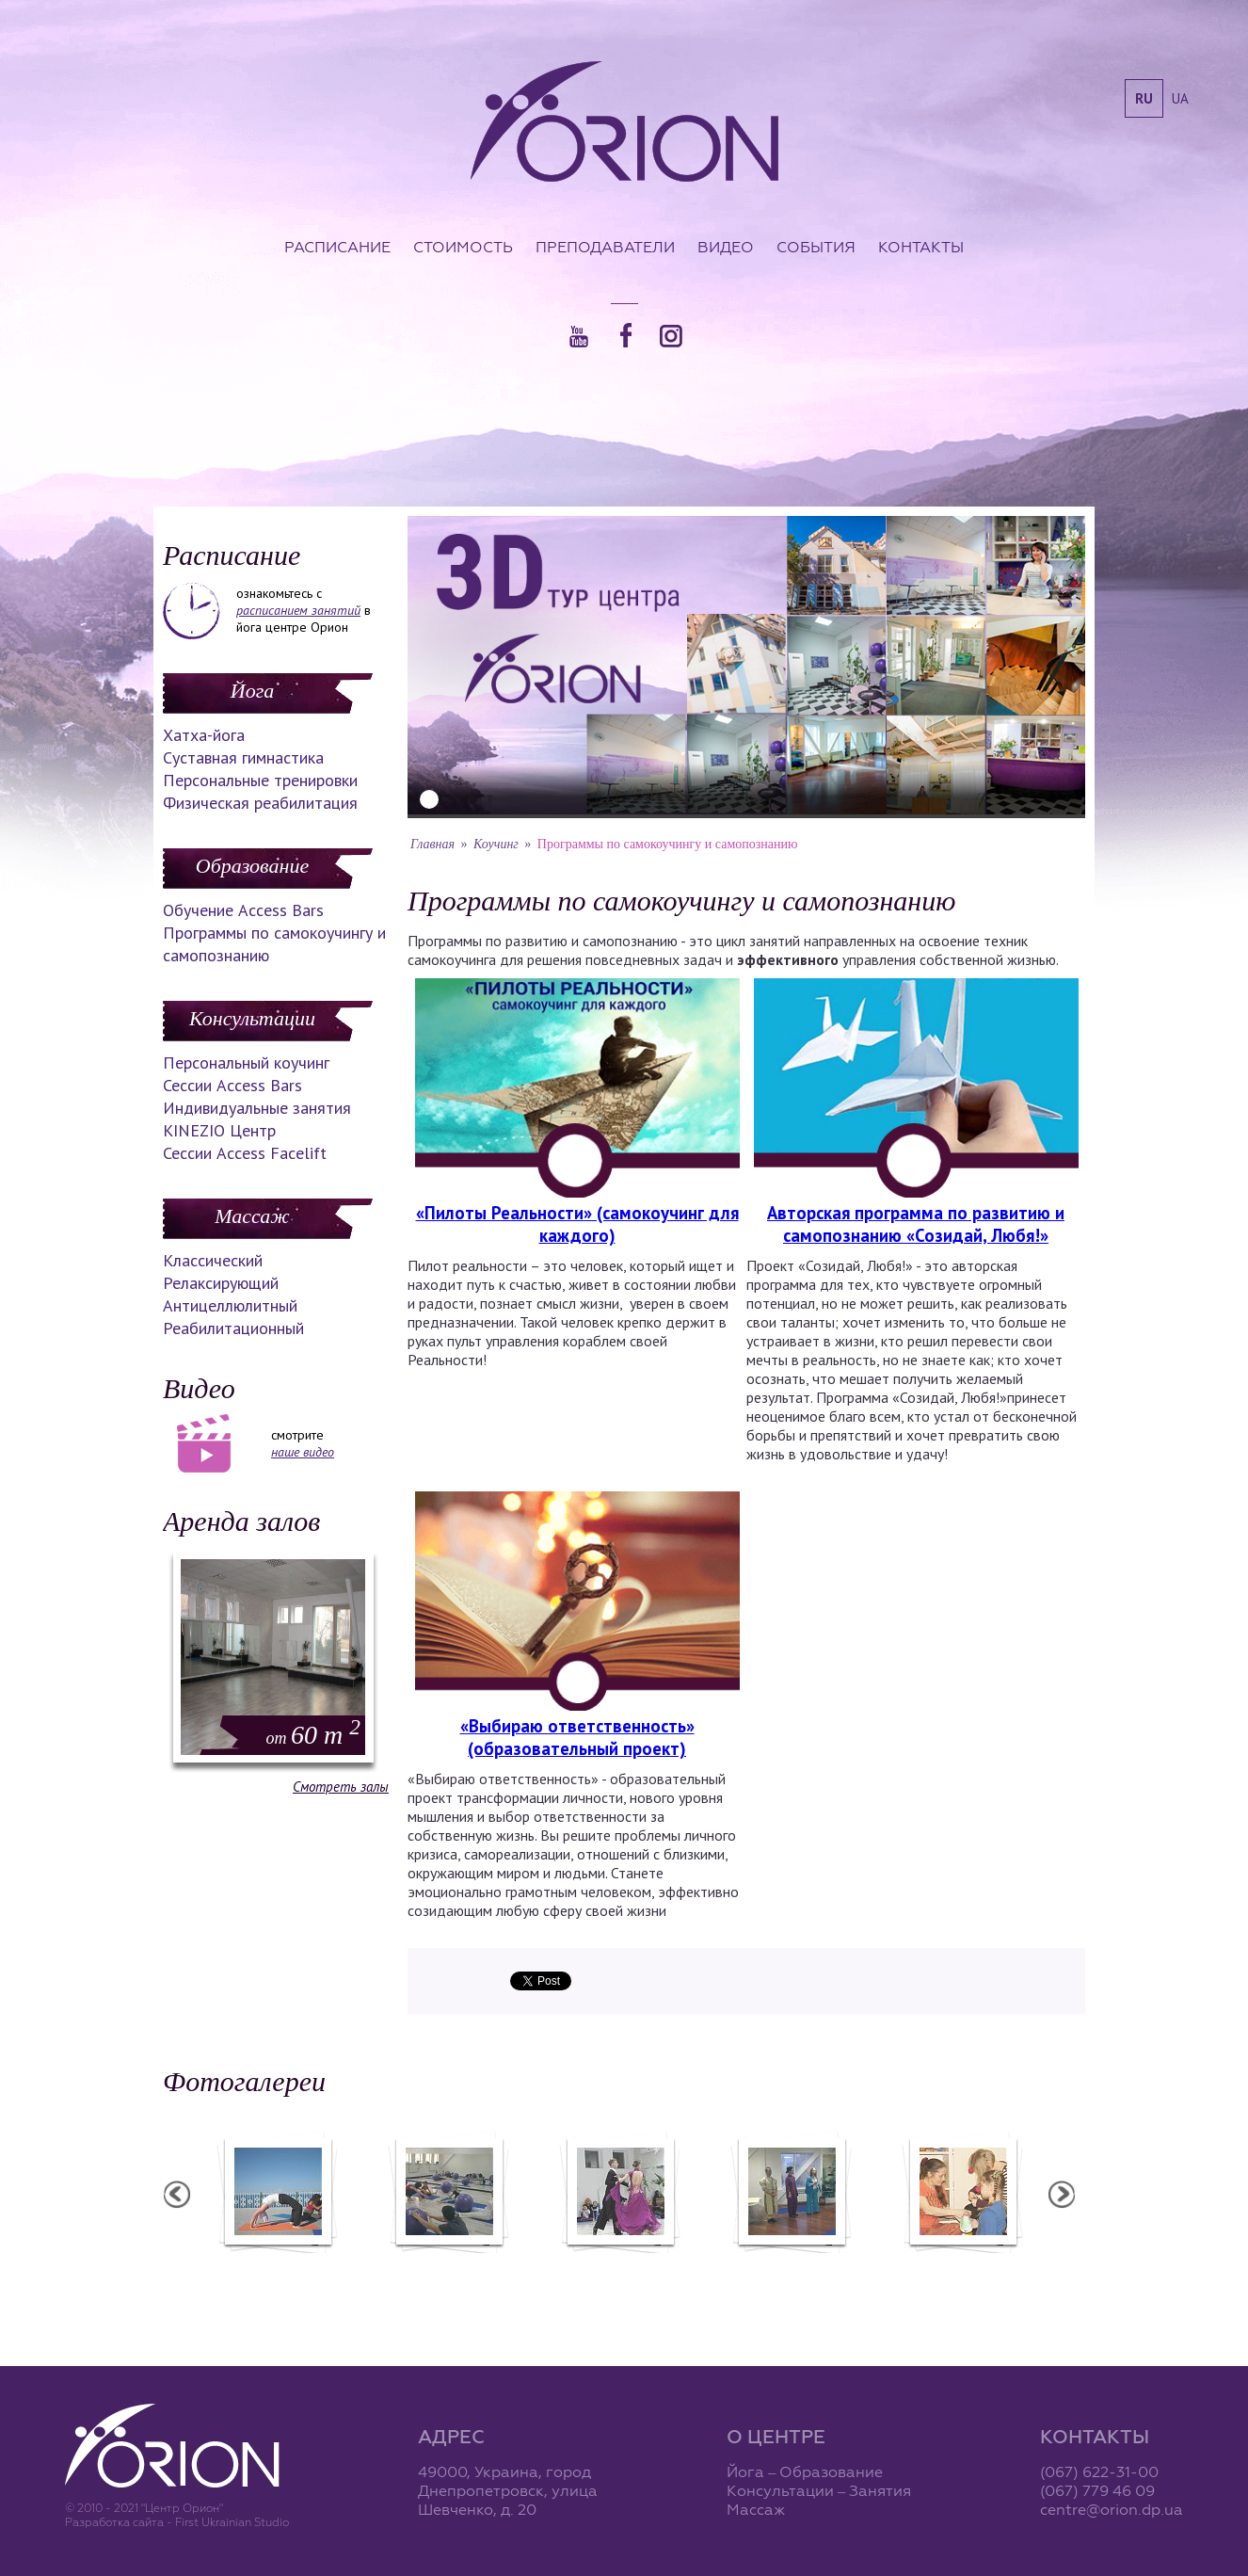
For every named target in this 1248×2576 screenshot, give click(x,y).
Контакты (921, 246)
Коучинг (496, 844)
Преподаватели (605, 246)
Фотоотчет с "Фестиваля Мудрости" (477, 2274)
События (816, 246)
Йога (252, 690)
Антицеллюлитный (230, 1305)
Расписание (337, 246)
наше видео (302, 1451)
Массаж (252, 1216)
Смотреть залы (341, 1786)
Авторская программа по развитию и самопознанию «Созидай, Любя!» (915, 1224)
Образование (252, 865)
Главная (432, 844)
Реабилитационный (233, 1328)
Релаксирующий (221, 1283)
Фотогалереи (244, 2081)
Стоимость (463, 246)
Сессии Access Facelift (245, 1153)
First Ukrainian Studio (232, 2522)
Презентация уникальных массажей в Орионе (819, 2274)
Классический (213, 1260)
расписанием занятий (298, 610)
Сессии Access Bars (232, 1085)
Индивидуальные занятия (257, 1108)
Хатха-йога (204, 735)
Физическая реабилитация (260, 802)
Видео (725, 246)
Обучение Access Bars (243, 910)
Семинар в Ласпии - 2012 (305, 2265)
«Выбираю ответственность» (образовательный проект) (577, 1737)
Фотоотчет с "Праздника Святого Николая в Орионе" (648, 2274)
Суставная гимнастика (243, 757)
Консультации (252, 1018)
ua (1180, 98)
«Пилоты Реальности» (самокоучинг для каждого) (577, 1224)
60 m (313, 1734)
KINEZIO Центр (219, 1130)
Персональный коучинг (246, 1062)
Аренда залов (241, 1521)
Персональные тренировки (260, 780)
